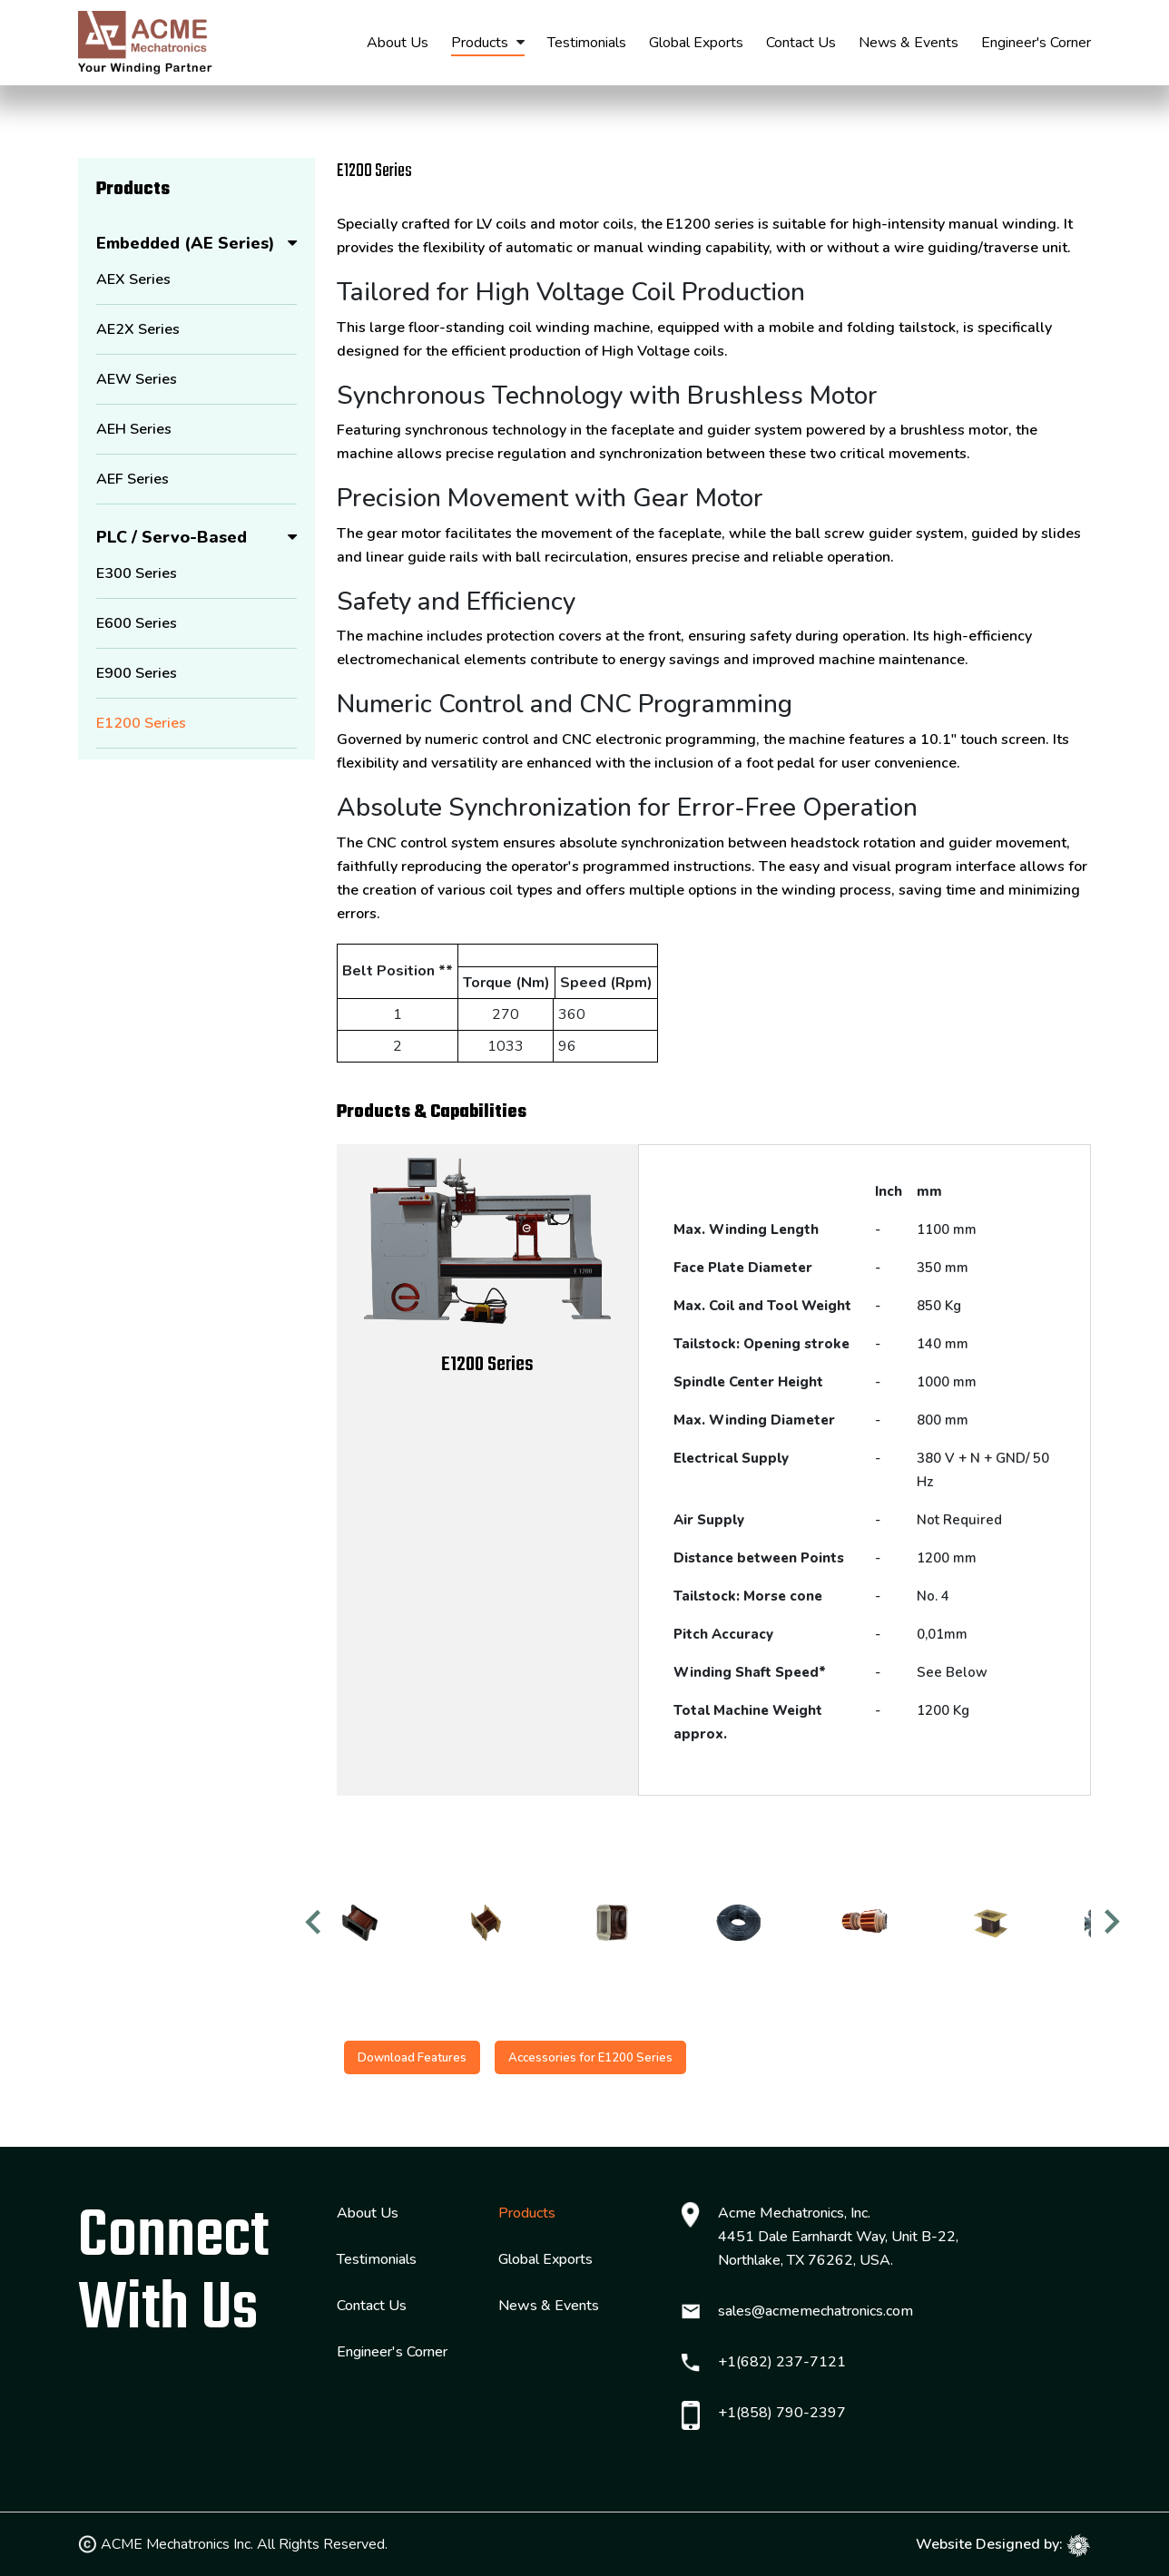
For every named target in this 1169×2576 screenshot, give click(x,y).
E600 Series (136, 623)
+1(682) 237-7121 (782, 2363)
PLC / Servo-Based (171, 537)
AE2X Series (138, 329)
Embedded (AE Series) (185, 243)
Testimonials (586, 43)
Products (479, 43)
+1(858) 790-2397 (782, 2414)
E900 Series (136, 673)
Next (1114, 1932)
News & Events (908, 43)
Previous (314, 1932)
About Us (397, 43)
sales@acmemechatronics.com (815, 2312)
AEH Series (134, 429)
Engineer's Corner (1036, 43)
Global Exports (696, 43)
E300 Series (136, 573)
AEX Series (133, 279)
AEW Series (136, 379)
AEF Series (132, 479)
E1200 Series (141, 723)
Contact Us (801, 43)
